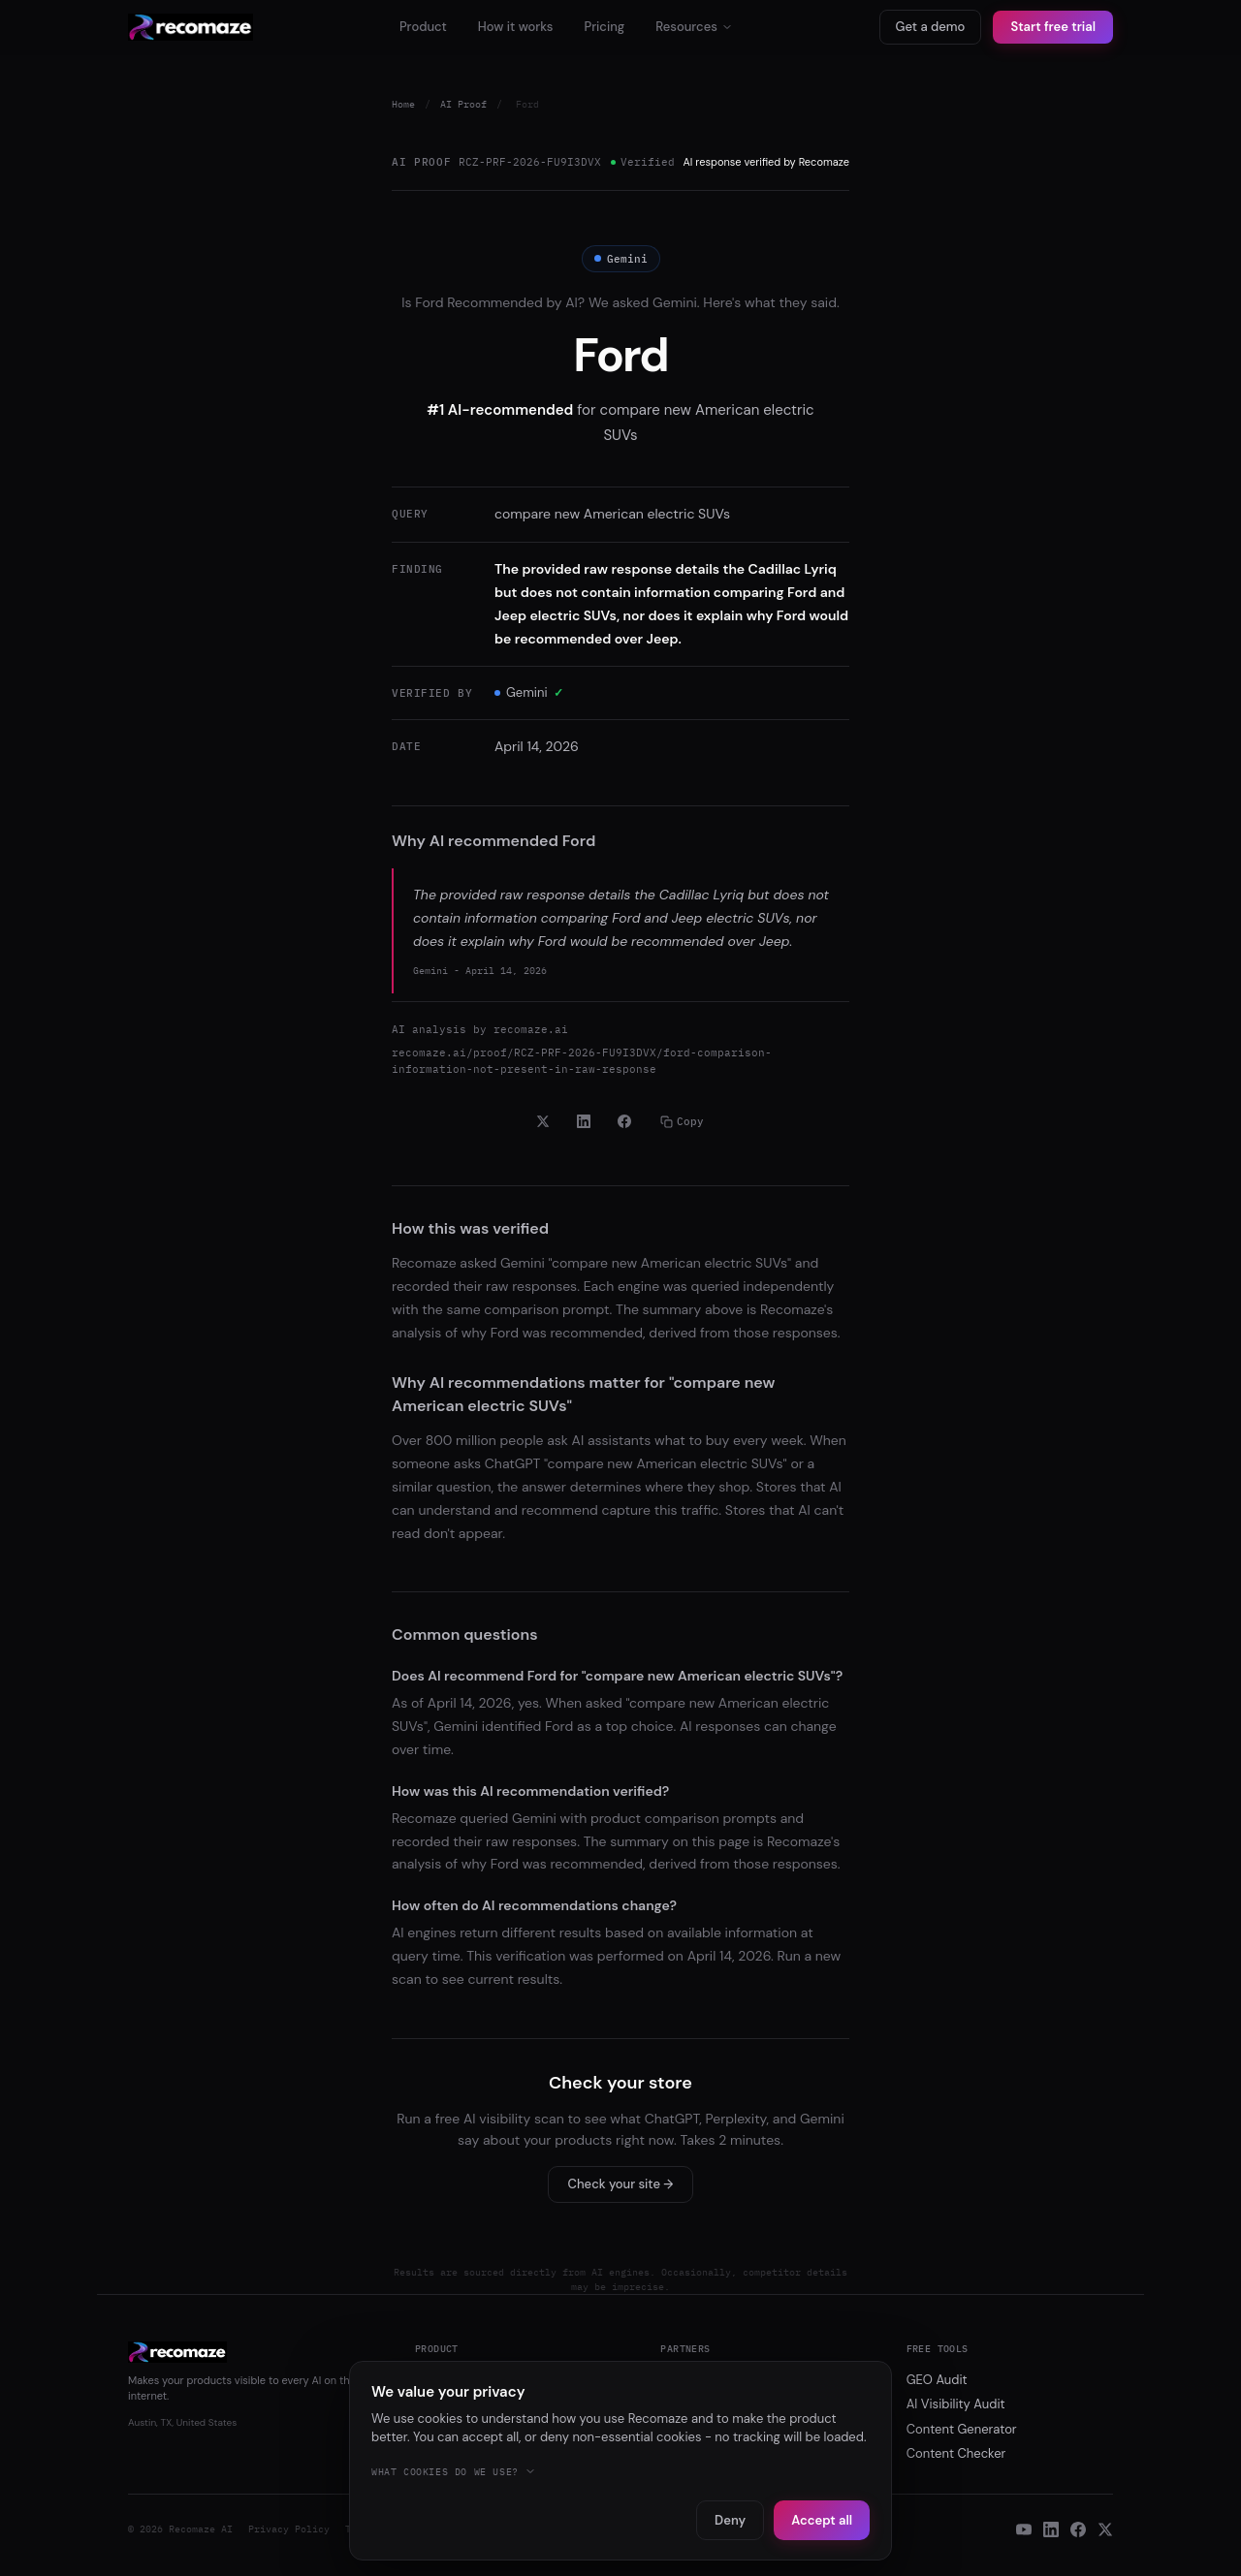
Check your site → (621, 2184)
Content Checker (956, 2453)
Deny (730, 2520)
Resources (694, 26)
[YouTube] (1024, 2529)
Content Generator (962, 2429)
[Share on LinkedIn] (583, 1121)
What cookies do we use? (453, 2472)
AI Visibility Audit (956, 2404)
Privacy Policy (289, 2529)
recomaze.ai (530, 1029)
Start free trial (1053, 26)
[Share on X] (542, 1121)
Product (423, 26)
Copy (682, 1121)
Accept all (821, 2520)
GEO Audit (937, 2380)
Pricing (604, 26)
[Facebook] (1078, 2529)
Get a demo (931, 26)
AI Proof (463, 104)
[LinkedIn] (1051, 2529)
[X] (1105, 2529)
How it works (516, 26)
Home (403, 104)
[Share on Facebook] (624, 1121)
